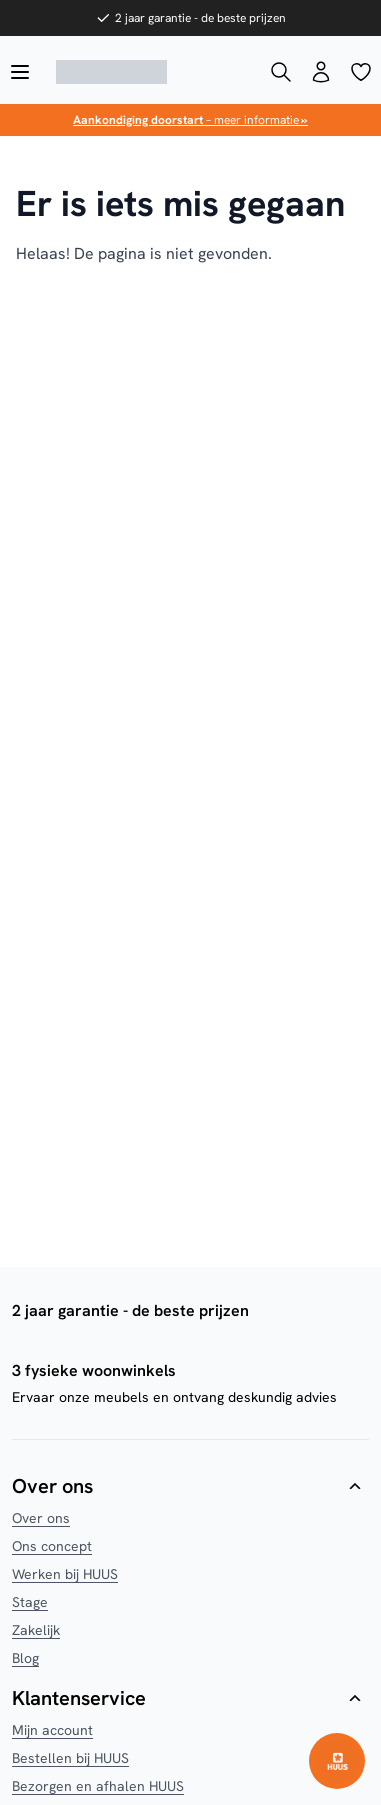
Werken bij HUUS (65, 1574)
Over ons (41, 1518)
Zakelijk (36, 1630)
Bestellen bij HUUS (70, 1758)
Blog (25, 1658)
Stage (30, 1602)
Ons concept (52, 1546)
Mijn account (52, 1730)
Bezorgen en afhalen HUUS (98, 1786)
